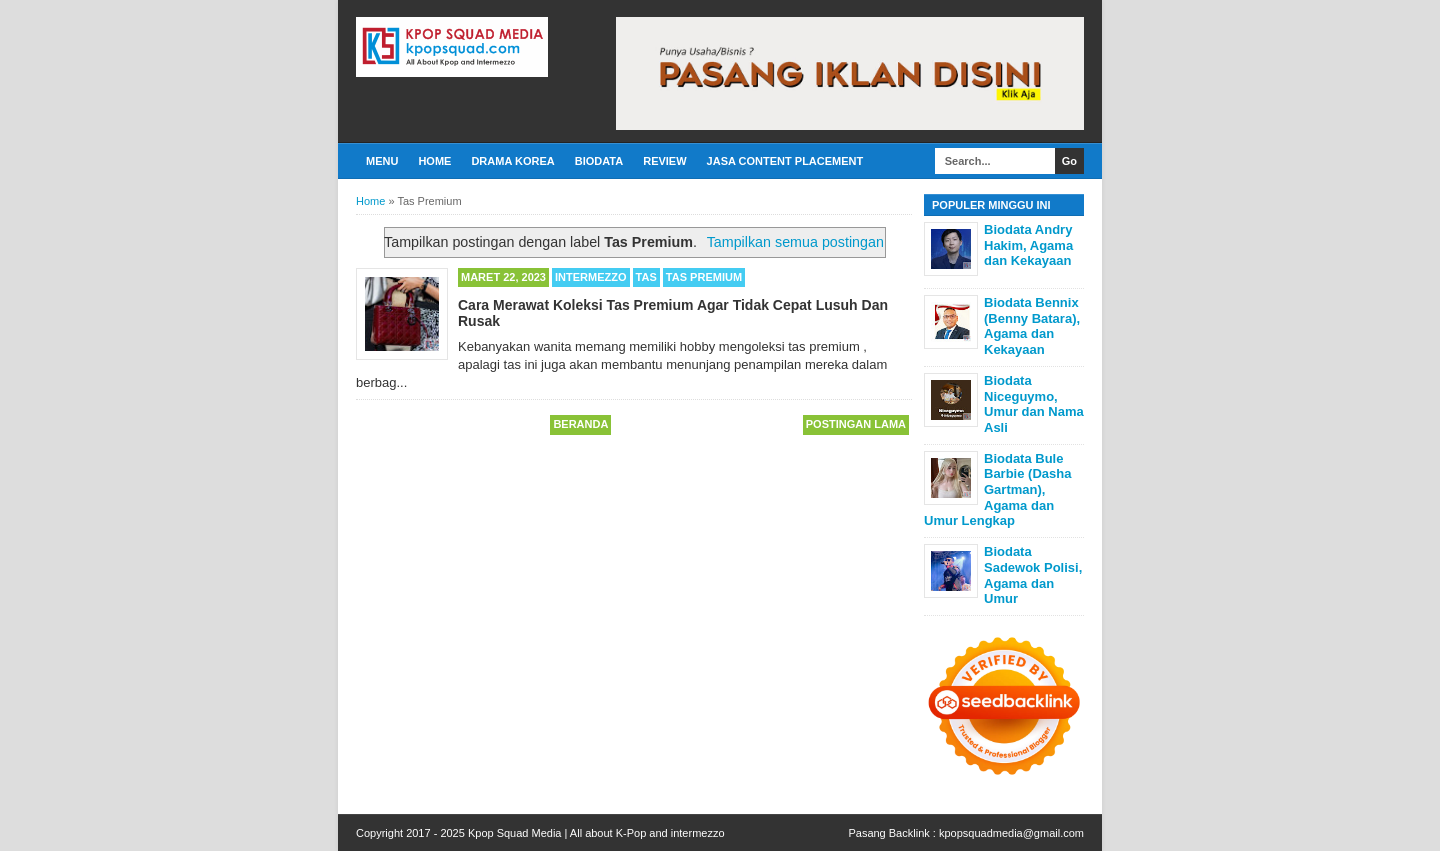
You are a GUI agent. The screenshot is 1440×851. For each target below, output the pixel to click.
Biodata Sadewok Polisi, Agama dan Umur (1033, 575)
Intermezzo (591, 277)
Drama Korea (512, 161)
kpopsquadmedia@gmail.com (1011, 833)
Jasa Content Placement (785, 161)
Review (664, 161)
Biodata (599, 161)
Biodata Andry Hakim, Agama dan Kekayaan (1028, 245)
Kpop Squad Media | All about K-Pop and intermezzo (596, 833)
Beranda (580, 424)
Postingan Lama (856, 424)
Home (434, 161)
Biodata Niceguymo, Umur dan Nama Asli (1034, 404)
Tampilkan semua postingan (795, 242)
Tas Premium (704, 277)
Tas (646, 277)
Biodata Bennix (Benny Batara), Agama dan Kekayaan (1032, 326)
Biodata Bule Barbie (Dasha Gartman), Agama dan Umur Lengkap (997, 489)
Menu (382, 161)
